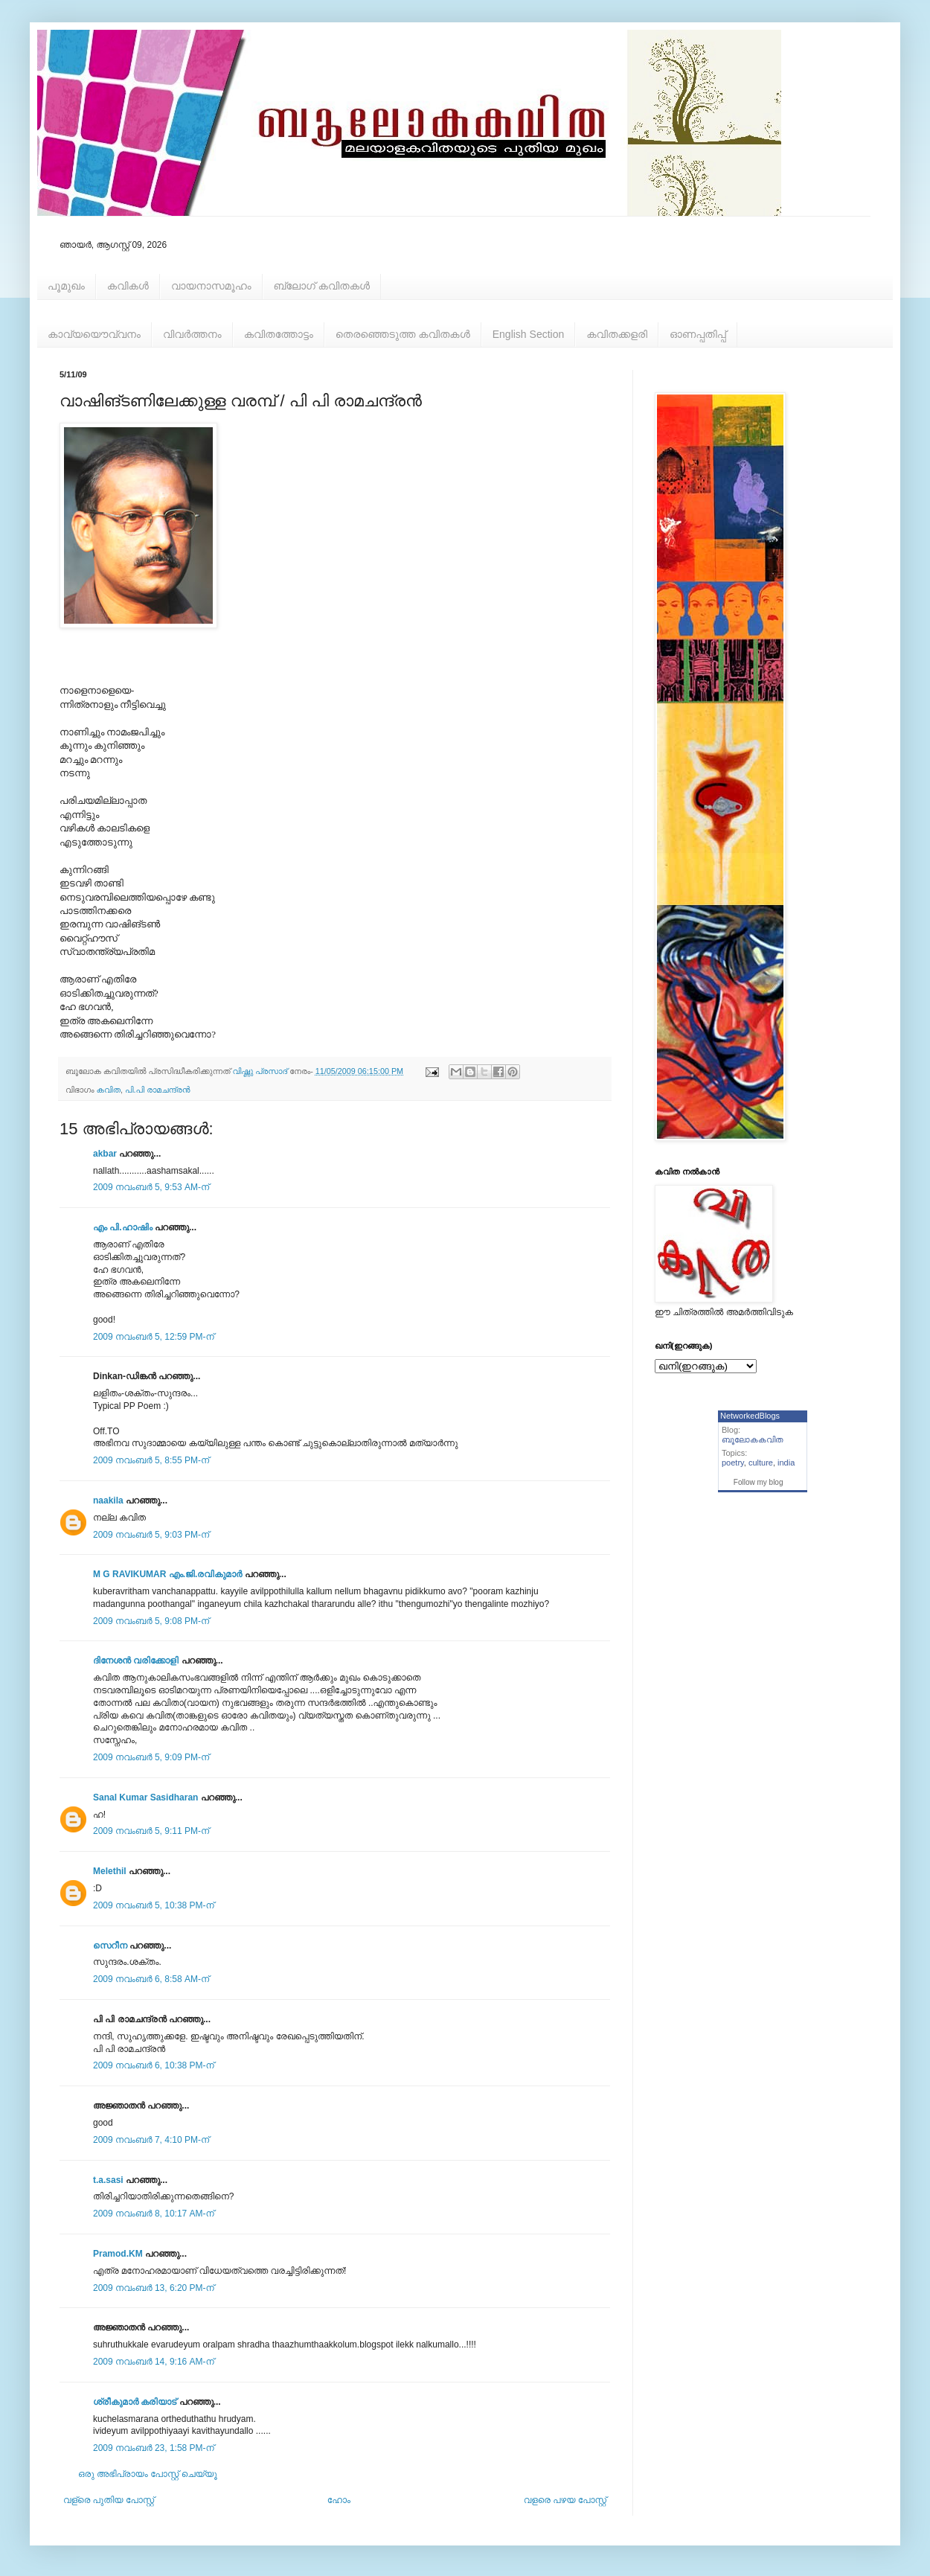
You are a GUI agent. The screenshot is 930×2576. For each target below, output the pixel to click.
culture (760, 1462)
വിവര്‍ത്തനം (192, 334)
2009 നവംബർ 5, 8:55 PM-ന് (151, 1460)
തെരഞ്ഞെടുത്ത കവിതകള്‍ (403, 334)
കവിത (109, 1089)
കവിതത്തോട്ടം (278, 334)
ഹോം (338, 2500)
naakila (108, 1500)
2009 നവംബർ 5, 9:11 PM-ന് (151, 1831)
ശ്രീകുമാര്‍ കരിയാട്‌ (134, 2402)
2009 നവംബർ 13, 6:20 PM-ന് (153, 2288)
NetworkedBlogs (750, 1415)
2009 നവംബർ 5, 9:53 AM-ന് (151, 1187)
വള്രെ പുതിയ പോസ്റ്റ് (108, 2500)
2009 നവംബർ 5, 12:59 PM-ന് (153, 1337)
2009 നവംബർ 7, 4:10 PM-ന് (151, 2140)
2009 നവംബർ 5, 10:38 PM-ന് (153, 1905)
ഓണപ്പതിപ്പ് (698, 334)
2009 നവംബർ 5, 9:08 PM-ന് (151, 1621)
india (786, 1462)
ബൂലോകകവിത (752, 1439)
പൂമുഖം (66, 286)
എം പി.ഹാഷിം (123, 1227)
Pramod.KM (118, 2254)
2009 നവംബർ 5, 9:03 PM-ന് (151, 1535)
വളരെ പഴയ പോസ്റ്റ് (565, 2500)
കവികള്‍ (128, 286)
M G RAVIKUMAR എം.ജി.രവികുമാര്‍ (167, 1574)
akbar (105, 1153)
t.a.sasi (108, 2180)
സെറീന (110, 1945)
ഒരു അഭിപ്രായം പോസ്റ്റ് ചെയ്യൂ (147, 2474)
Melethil (109, 1871)
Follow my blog (758, 1482)
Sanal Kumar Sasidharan (145, 1797)
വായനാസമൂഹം (211, 286)
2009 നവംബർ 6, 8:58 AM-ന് (151, 1979)
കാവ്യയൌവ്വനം (94, 334)
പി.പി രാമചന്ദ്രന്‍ (157, 1089)
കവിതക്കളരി (616, 334)
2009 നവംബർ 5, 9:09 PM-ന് (151, 1757)
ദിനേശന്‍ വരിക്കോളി (136, 1660)
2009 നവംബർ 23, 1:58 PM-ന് (153, 2448)
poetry (733, 1462)
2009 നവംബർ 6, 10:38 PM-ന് (153, 2065)
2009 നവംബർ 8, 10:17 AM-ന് (153, 2213)
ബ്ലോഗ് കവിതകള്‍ (322, 286)
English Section (529, 334)
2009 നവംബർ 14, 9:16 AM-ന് (153, 2361)
